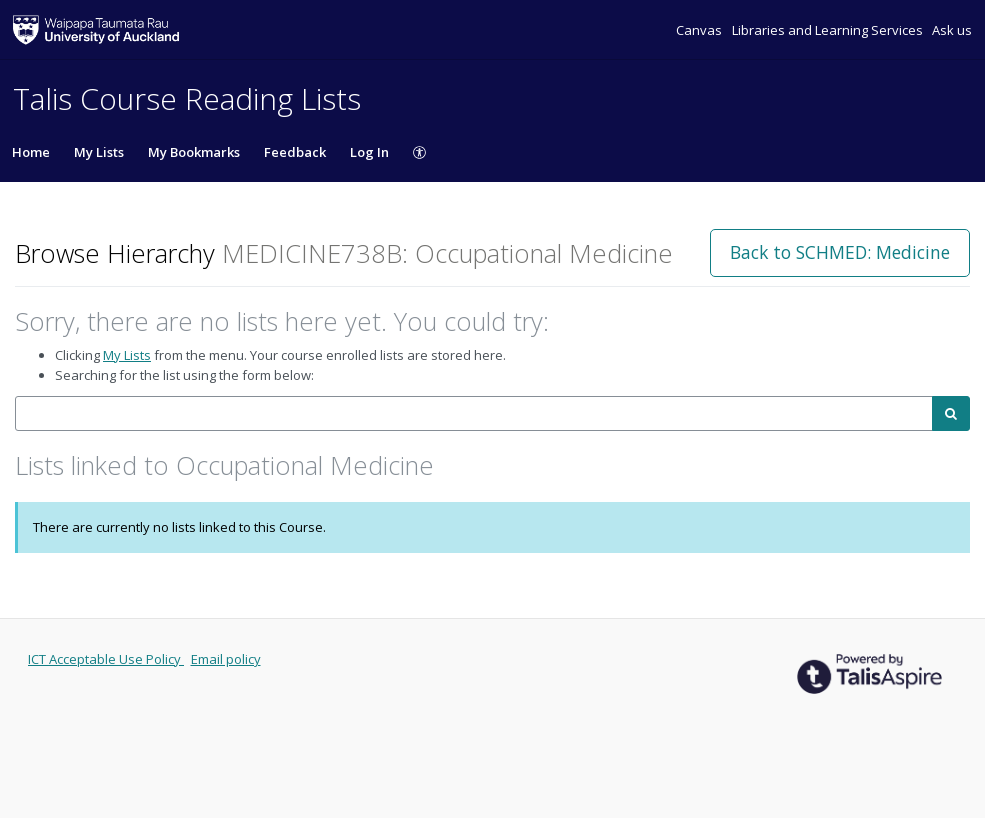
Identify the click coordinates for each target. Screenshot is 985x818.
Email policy (226, 659)
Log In (369, 152)
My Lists (99, 152)
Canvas (700, 30)
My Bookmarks (194, 152)
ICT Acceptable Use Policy (106, 659)
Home (31, 152)
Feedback (295, 152)
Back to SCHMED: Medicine (840, 252)
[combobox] (474, 413)
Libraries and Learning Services (829, 30)
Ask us (952, 30)
